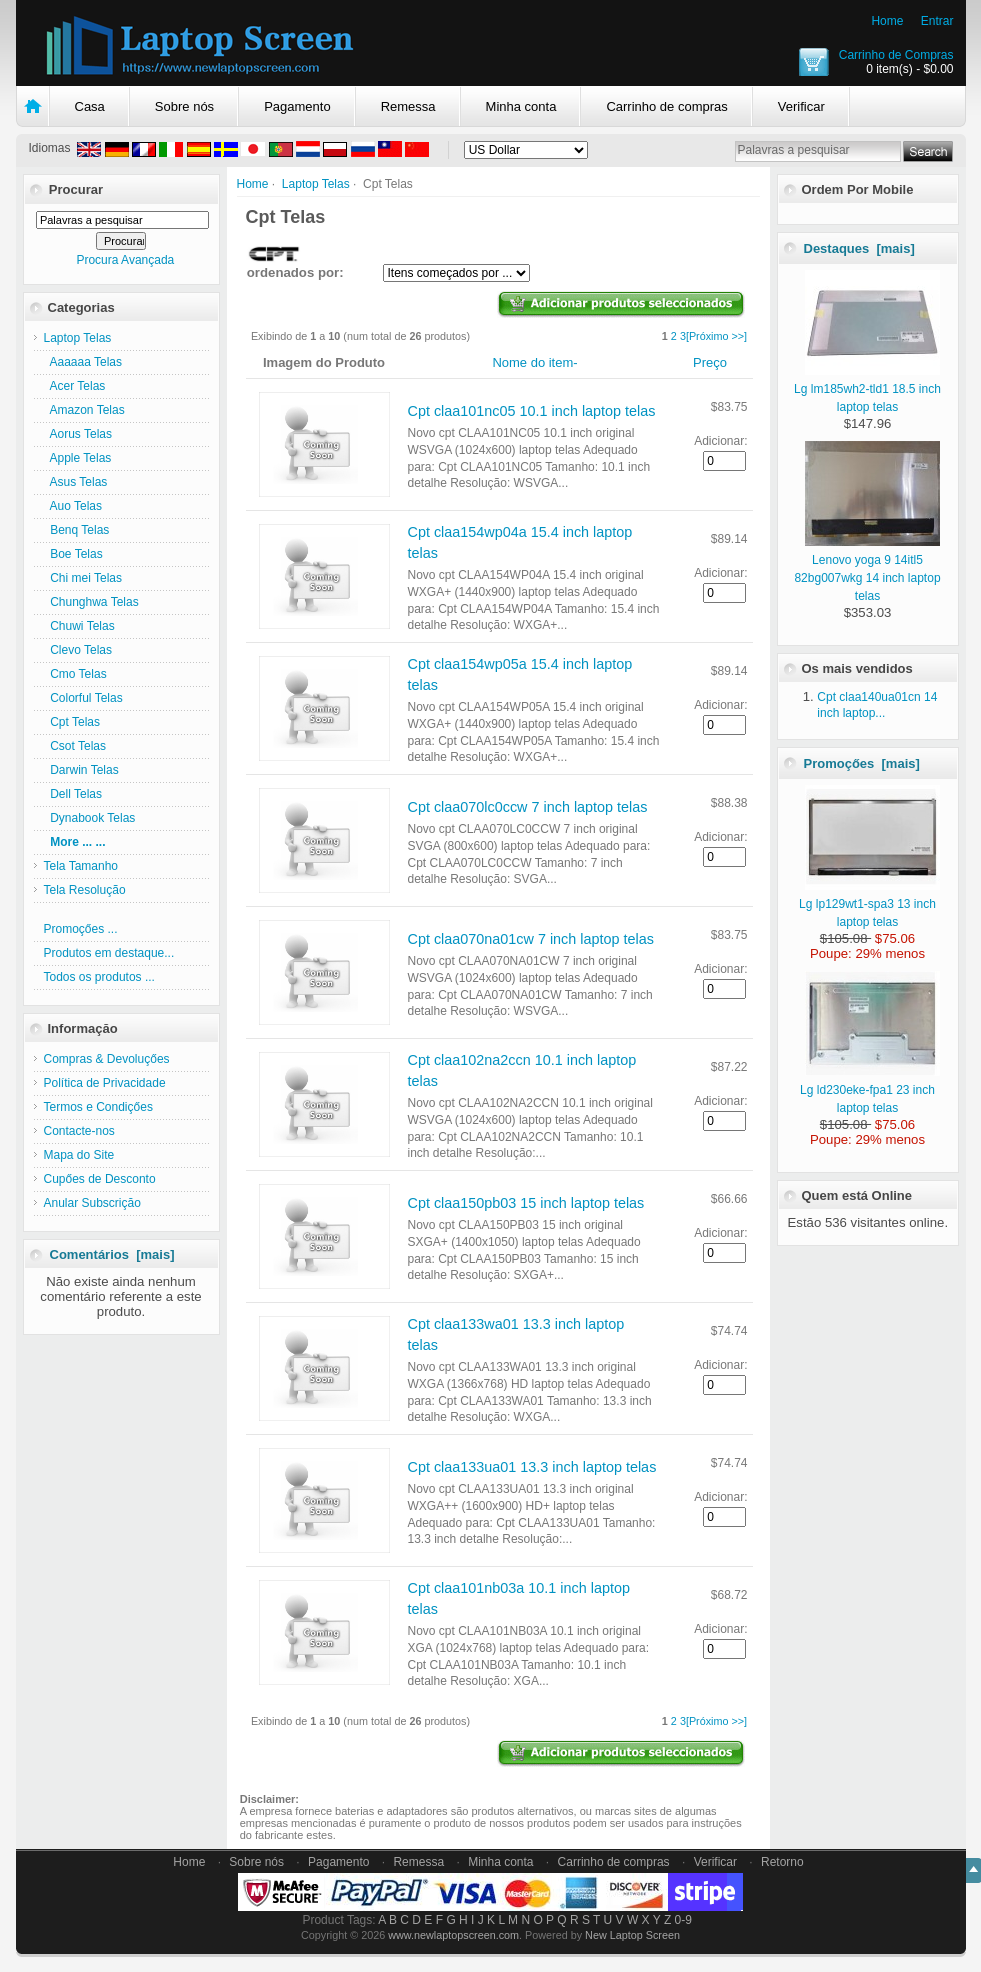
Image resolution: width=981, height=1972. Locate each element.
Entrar (937, 21)
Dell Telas (73, 794)
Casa (90, 106)
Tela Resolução (85, 890)
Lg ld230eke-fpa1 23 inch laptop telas (870, 1090)
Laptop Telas (316, 184)
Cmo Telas (75, 674)
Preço (710, 362)
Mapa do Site (79, 1155)
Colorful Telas (83, 698)
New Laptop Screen (632, 1935)
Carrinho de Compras (896, 55)
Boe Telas (73, 554)
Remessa (408, 106)
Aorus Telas (78, 434)
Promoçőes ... (81, 929)
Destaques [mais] (859, 248)
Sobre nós (184, 106)
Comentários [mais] (112, 1254)
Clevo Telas (78, 650)
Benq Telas (77, 530)
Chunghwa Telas (91, 602)
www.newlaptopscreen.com (453, 1935)
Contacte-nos (79, 1131)
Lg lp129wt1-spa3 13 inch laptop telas (869, 904)
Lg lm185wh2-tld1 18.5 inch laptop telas (867, 389)
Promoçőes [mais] (862, 763)
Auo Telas (73, 506)
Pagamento (297, 106)
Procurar (76, 189)
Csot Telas (75, 746)
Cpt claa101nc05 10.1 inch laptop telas (532, 411)
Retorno (782, 1862)
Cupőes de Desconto (100, 1179)
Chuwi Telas (79, 626)
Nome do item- (534, 362)
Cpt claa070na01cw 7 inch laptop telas (531, 939)
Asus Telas (76, 482)
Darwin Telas (81, 770)
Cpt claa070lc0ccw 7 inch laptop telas (528, 807)
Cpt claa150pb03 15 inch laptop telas (526, 1203)
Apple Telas (78, 458)
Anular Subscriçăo (92, 1203)
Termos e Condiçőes (98, 1107)
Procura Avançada (125, 260)
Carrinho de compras (666, 106)
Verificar (801, 106)
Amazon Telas (84, 410)
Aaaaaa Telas (83, 362)
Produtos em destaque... (109, 953)
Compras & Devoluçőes (107, 1059)
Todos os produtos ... (99, 977)
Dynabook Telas (90, 818)
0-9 (683, 1920)
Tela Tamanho (81, 866)
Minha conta (521, 106)
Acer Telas (75, 386)
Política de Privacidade (105, 1083)
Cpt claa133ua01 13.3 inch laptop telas (532, 1467)
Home (887, 21)
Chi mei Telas (83, 578)
